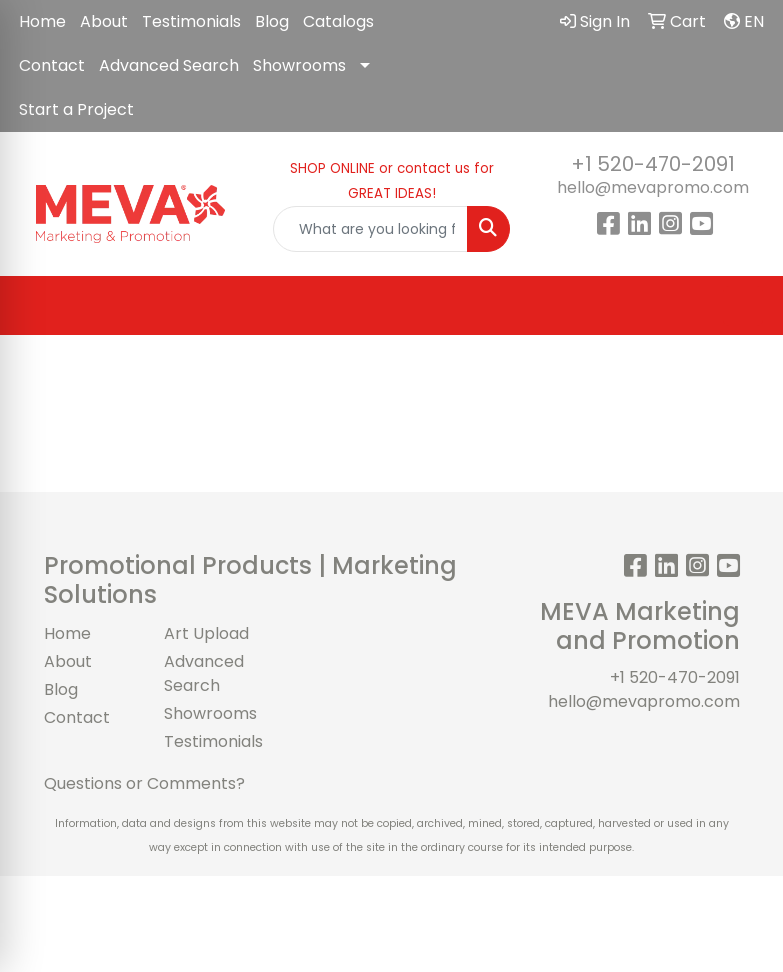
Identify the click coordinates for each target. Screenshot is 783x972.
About (104, 21)
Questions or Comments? (144, 783)
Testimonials (191, 21)
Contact (52, 65)
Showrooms (299, 65)
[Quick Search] (370, 229)
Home (42, 21)
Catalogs (338, 21)
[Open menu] (743, 306)
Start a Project (76, 109)
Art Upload (206, 633)
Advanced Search (169, 65)
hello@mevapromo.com (653, 187)
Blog (272, 21)
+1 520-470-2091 (653, 164)
